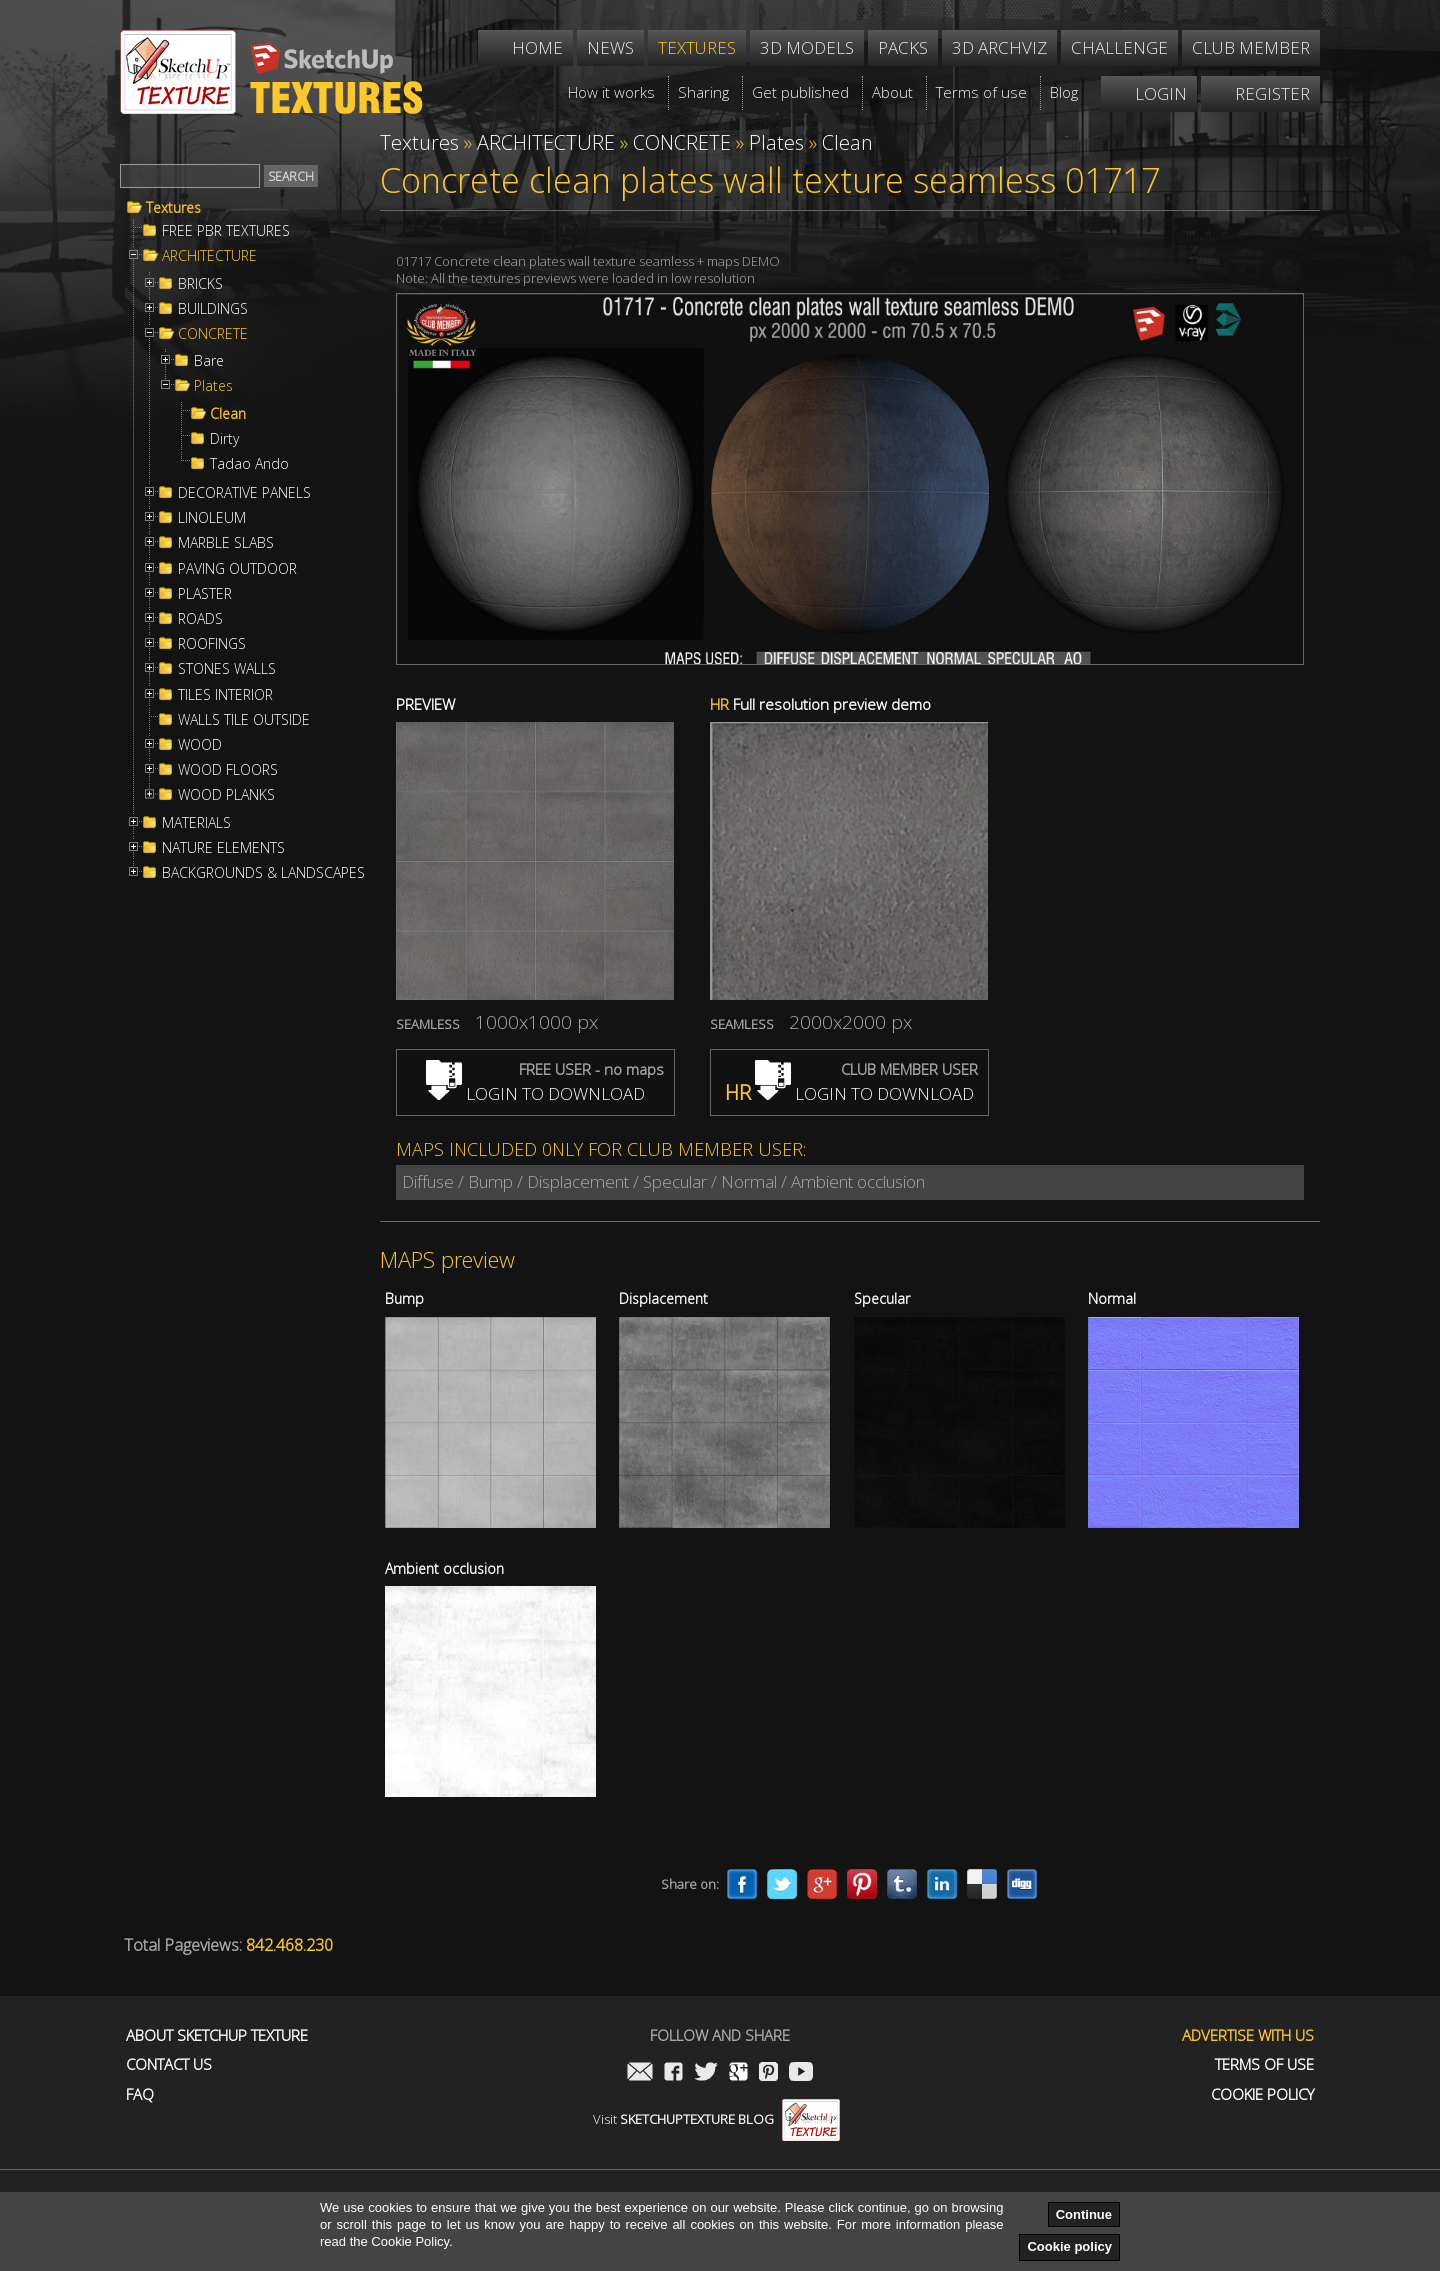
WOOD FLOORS (228, 770)
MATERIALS (196, 823)
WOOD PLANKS (226, 795)
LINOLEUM (212, 518)
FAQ (140, 2094)
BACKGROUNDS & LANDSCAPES (263, 873)
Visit (716, 2119)
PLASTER (205, 594)
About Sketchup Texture (217, 2035)
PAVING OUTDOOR (237, 569)
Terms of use (1264, 2064)
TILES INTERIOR (225, 695)
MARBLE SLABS (226, 543)
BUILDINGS (213, 309)
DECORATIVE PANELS (244, 493)
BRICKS (200, 284)
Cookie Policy (1262, 2094)
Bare (209, 361)
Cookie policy (1069, 2246)
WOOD (200, 745)
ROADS (200, 619)
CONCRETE (213, 334)
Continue (1084, 2214)
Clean (228, 414)
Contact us (169, 2064)
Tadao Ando (249, 464)
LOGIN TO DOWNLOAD (535, 1093)
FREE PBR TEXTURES (226, 231)
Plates (213, 386)
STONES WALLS (227, 669)
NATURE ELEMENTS (223, 848)
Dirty (224, 439)
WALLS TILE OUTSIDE (244, 720)
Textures (173, 208)
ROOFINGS (212, 644)
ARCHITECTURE (209, 256)
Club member (1251, 47)
